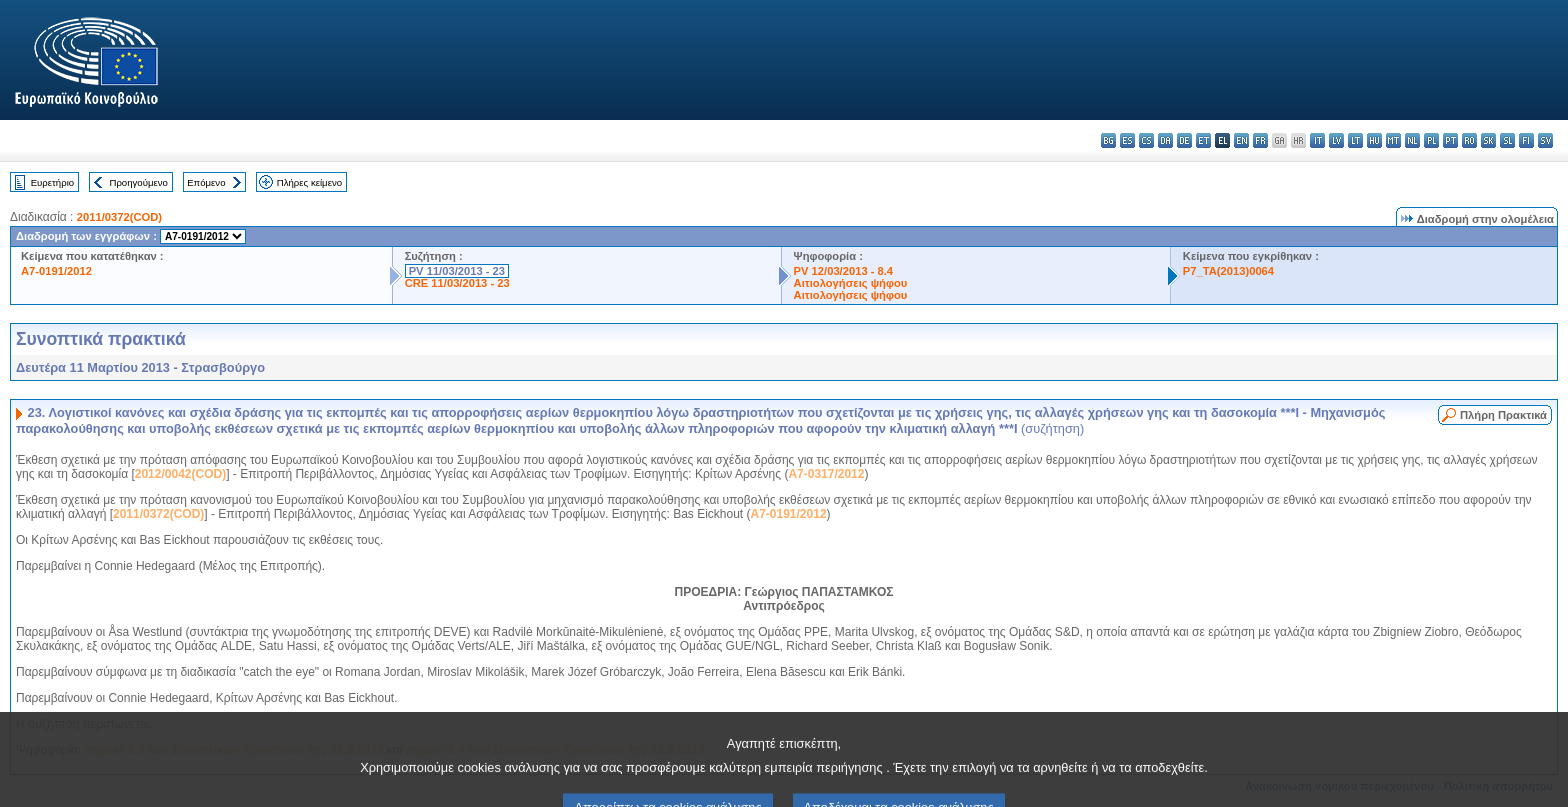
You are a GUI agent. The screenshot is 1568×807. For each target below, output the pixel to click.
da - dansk (1165, 140)
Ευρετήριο (52, 182)
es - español (1127, 140)
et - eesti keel (1203, 140)
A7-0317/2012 (826, 474)
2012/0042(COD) (180, 474)
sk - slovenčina (1488, 140)
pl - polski (1431, 140)
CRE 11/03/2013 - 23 (457, 283)
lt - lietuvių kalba (1355, 140)
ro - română (1469, 140)
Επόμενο (206, 182)
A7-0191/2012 (56, 271)
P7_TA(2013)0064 (1228, 271)
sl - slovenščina (1507, 140)
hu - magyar (1374, 140)
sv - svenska (1545, 140)
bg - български (1108, 140)
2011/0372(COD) (119, 217)
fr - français (1260, 140)
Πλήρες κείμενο (309, 182)
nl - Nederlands (1412, 140)
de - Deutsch (1184, 140)
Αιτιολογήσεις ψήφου (851, 283)
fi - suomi (1526, 140)
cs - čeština (1146, 140)
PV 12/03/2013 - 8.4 (844, 271)
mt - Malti (1393, 140)
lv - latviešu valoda (1336, 140)
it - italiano (1317, 140)
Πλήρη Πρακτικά (1503, 415)
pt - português (1450, 140)
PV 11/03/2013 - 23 (457, 271)
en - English (1241, 140)
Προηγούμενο (138, 182)
